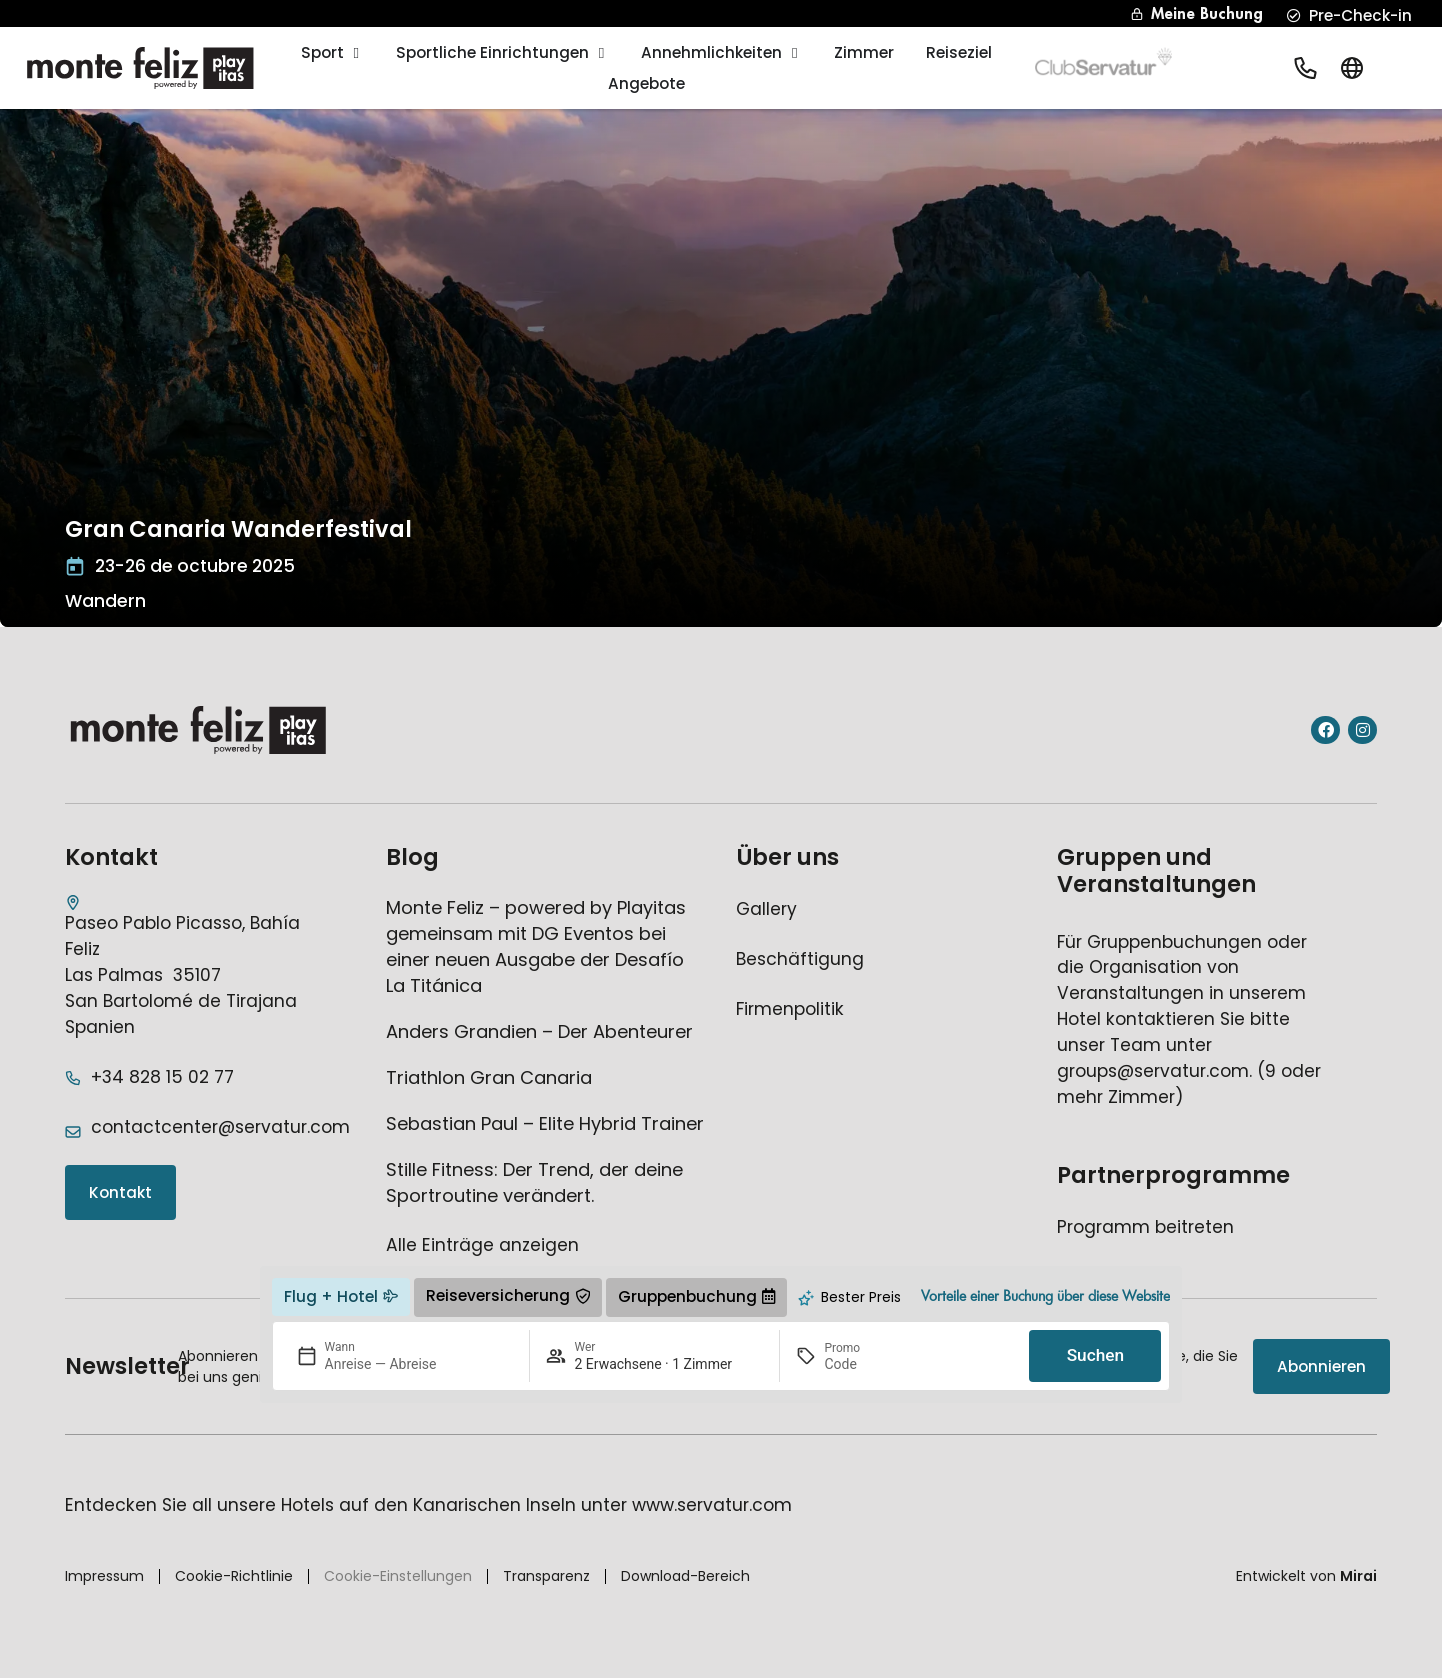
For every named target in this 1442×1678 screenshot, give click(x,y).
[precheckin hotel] (1350, 15)
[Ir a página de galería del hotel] (766, 910)
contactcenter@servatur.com (220, 1127)
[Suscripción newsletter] (1321, 1366)
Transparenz (546, 1576)
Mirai (1358, 1576)
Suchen (1096, 1355)
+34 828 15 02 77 (162, 1077)
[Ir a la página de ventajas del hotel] (1045, 1297)
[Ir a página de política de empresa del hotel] (790, 1010)
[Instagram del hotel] (1362, 730)
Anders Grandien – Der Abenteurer (539, 1031)
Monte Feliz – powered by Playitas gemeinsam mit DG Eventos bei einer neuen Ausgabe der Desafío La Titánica (536, 946)
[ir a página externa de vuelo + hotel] (341, 1297)
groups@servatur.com (1153, 1071)
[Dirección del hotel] (190, 968)
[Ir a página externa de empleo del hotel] (800, 960)
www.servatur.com (712, 1505)
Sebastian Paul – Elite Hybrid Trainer (545, 1123)
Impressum (104, 1576)
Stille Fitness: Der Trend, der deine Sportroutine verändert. (534, 1182)
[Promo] (872, 1364)
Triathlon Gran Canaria (489, 1077)
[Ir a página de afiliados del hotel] (1145, 1228)
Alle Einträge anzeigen (482, 1245)
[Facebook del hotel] (1325, 730)
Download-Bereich (685, 1576)
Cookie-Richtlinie (234, 1576)
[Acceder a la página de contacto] (120, 1192)
